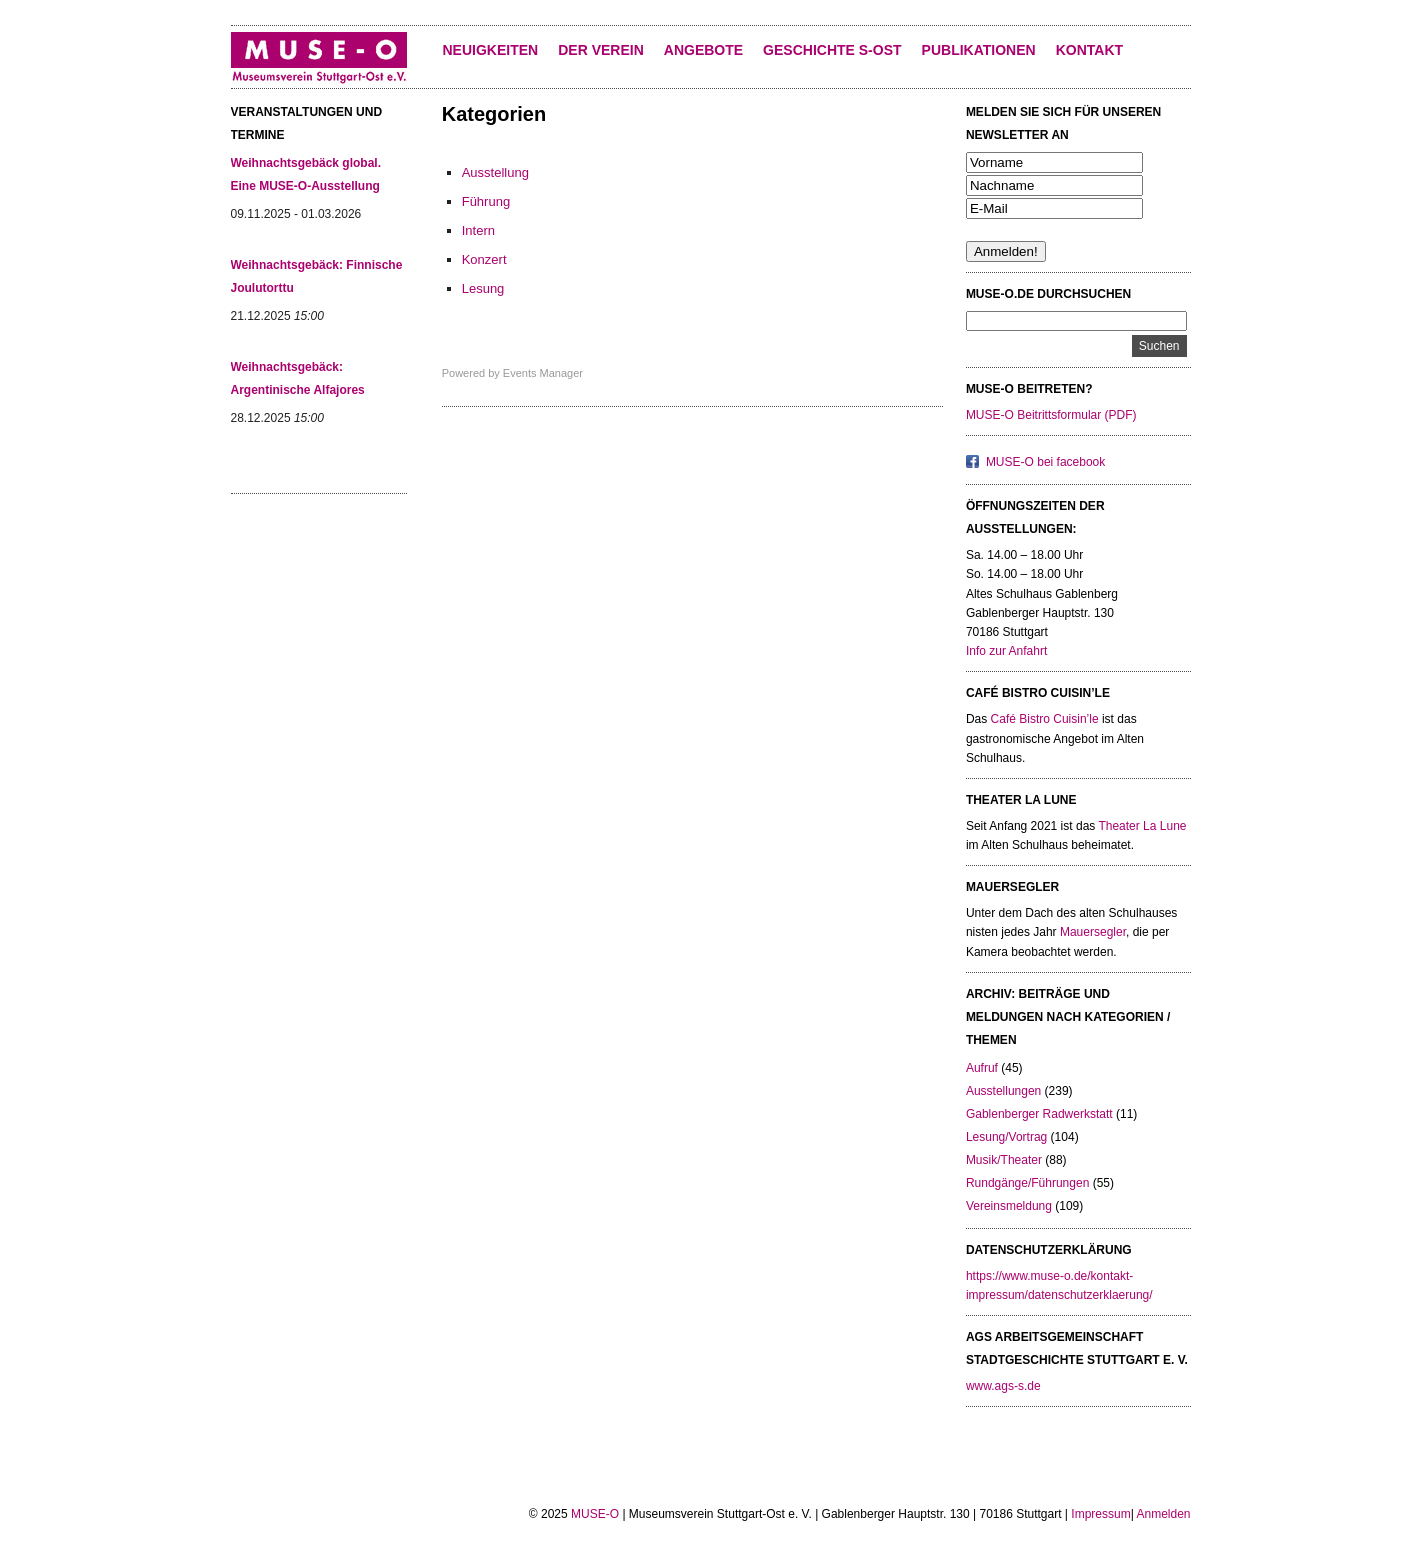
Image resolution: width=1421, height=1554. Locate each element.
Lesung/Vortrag (1006, 1137)
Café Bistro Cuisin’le (1045, 719)
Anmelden (1163, 1514)
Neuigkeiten (491, 50)
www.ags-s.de (1003, 1386)
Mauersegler (1093, 932)
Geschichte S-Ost (832, 50)
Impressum (1100, 1514)
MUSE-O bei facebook (1045, 462)
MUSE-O (595, 1514)
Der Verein (601, 50)
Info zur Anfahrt (1006, 651)
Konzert (484, 259)
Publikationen (979, 50)
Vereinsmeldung (1009, 1206)
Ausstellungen (1003, 1091)
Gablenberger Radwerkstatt (1039, 1114)
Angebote (703, 50)
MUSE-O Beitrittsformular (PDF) (1051, 415)
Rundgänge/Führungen (1027, 1183)
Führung (486, 201)
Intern (478, 230)
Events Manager (543, 373)
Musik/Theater (1004, 1160)
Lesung (483, 288)
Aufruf (982, 1068)
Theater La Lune (1142, 826)
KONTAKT (1089, 50)
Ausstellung (495, 172)
